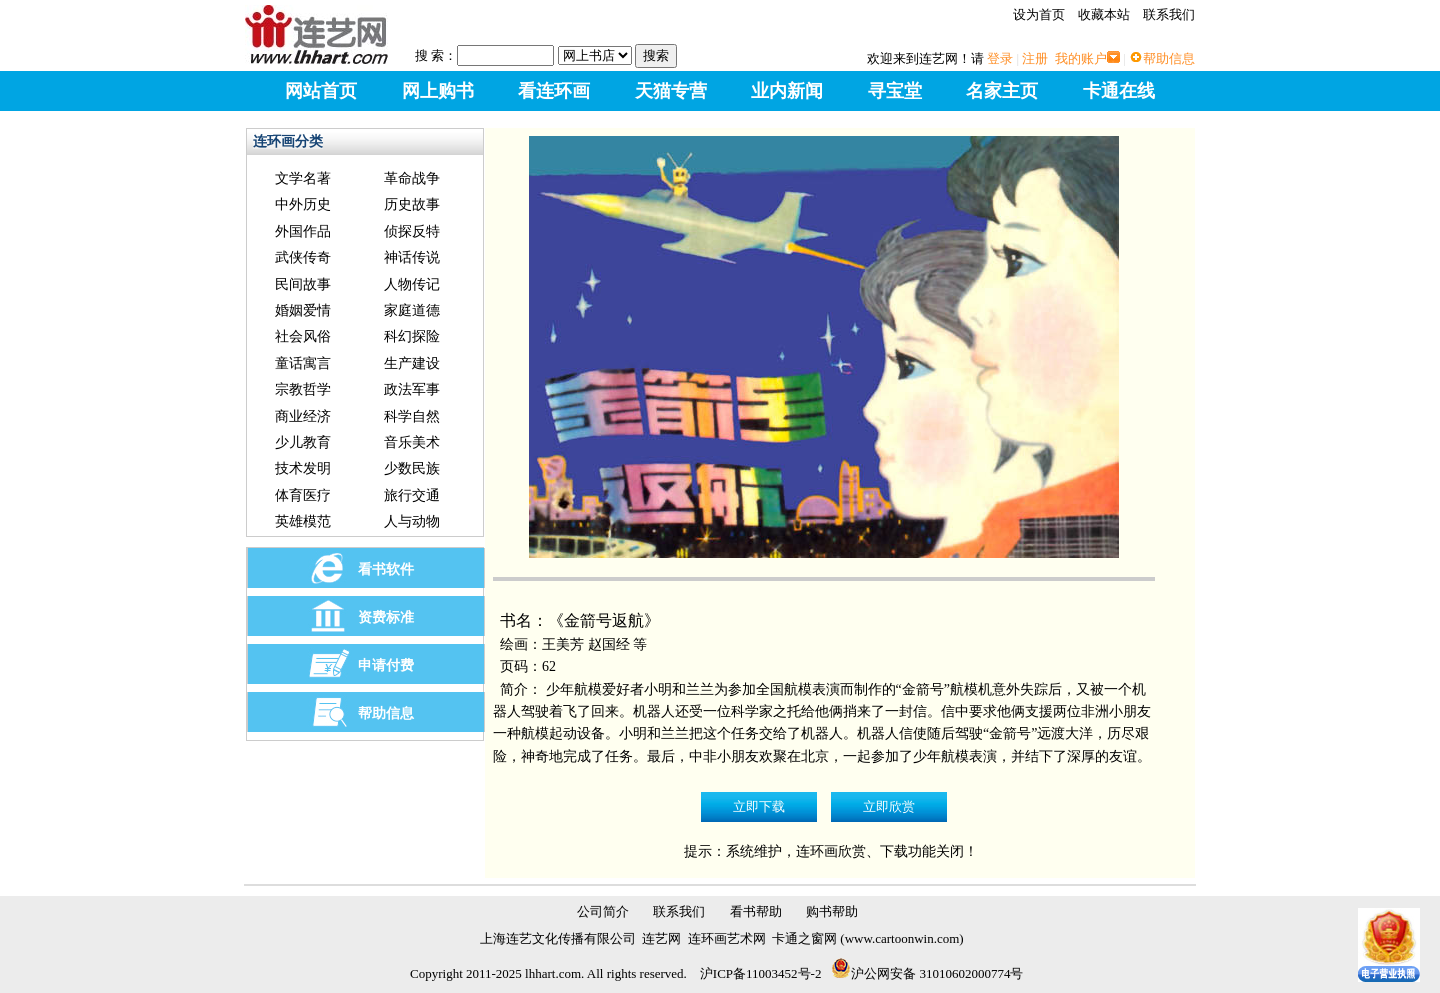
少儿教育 (303, 442)
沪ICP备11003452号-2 (761, 973)
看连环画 (554, 91)
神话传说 (412, 257)
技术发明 (303, 468)
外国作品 (303, 231)
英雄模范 (303, 521)
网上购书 (438, 91)
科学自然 (412, 416)
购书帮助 (832, 911)
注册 (1035, 58)
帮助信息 (1169, 58)
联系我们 (1169, 14)
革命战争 (412, 178)
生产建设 (412, 363)
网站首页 (321, 91)
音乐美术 (412, 442)
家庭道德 (412, 310)
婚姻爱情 (303, 310)
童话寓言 (303, 363)
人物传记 (412, 284)
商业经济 (303, 416)
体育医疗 (303, 495)
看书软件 (386, 569)
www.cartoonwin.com (902, 938)
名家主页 (1002, 91)
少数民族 (412, 468)
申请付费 (386, 665)
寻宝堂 (895, 91)
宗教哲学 (303, 389)
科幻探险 (412, 336)
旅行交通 (412, 495)
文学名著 (303, 178)
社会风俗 (303, 336)
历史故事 (412, 204)
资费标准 (386, 617)
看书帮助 (756, 911)
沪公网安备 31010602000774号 (927, 973)
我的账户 (1081, 58)
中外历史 (303, 204)
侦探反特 (412, 231)
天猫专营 (671, 91)
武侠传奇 (303, 257)
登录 (1000, 58)
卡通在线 (1119, 91)
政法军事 (412, 389)
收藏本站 (1104, 14)
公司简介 (603, 911)
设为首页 (1039, 14)
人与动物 (412, 521)
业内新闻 (787, 91)
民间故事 (303, 284)
